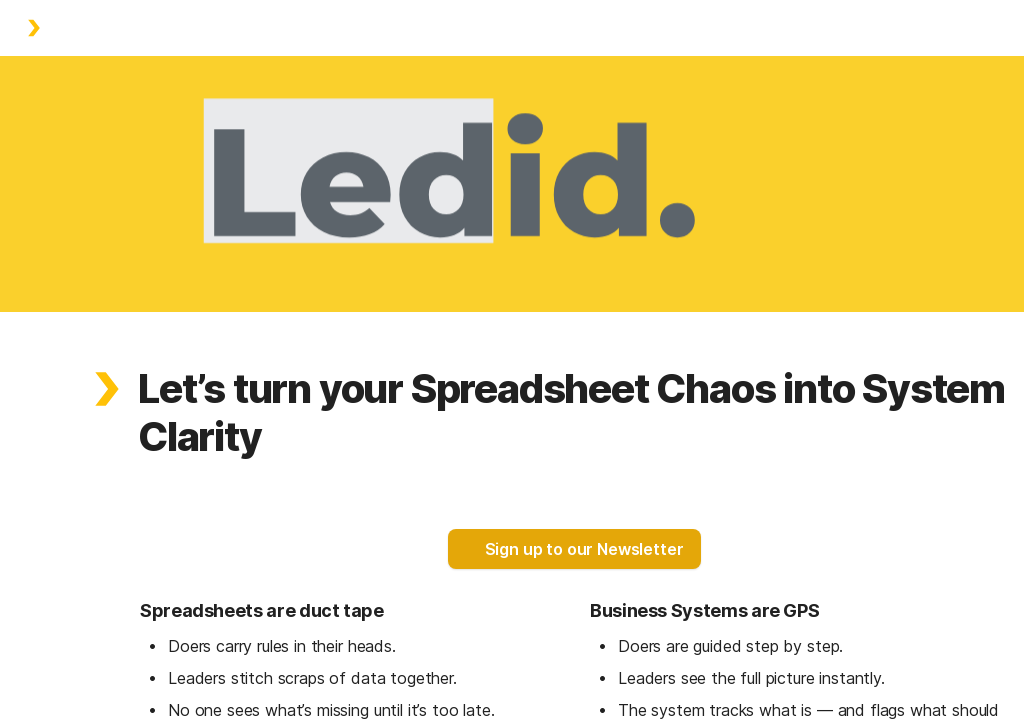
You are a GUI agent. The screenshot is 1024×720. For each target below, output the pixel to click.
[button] (107, 389)
